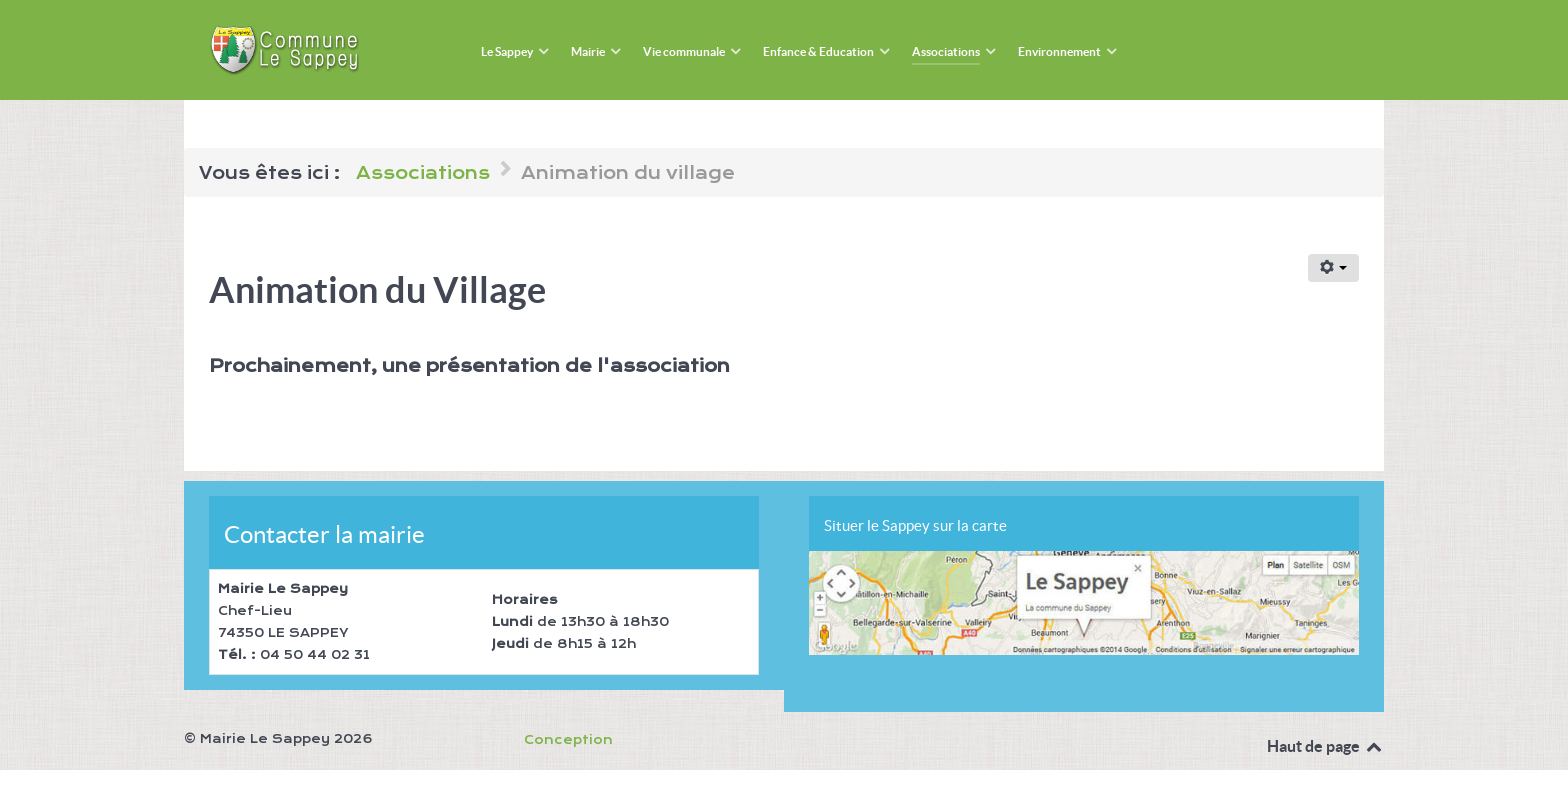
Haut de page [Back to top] (1325, 746)
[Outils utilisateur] (1333, 268)
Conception (568, 740)
